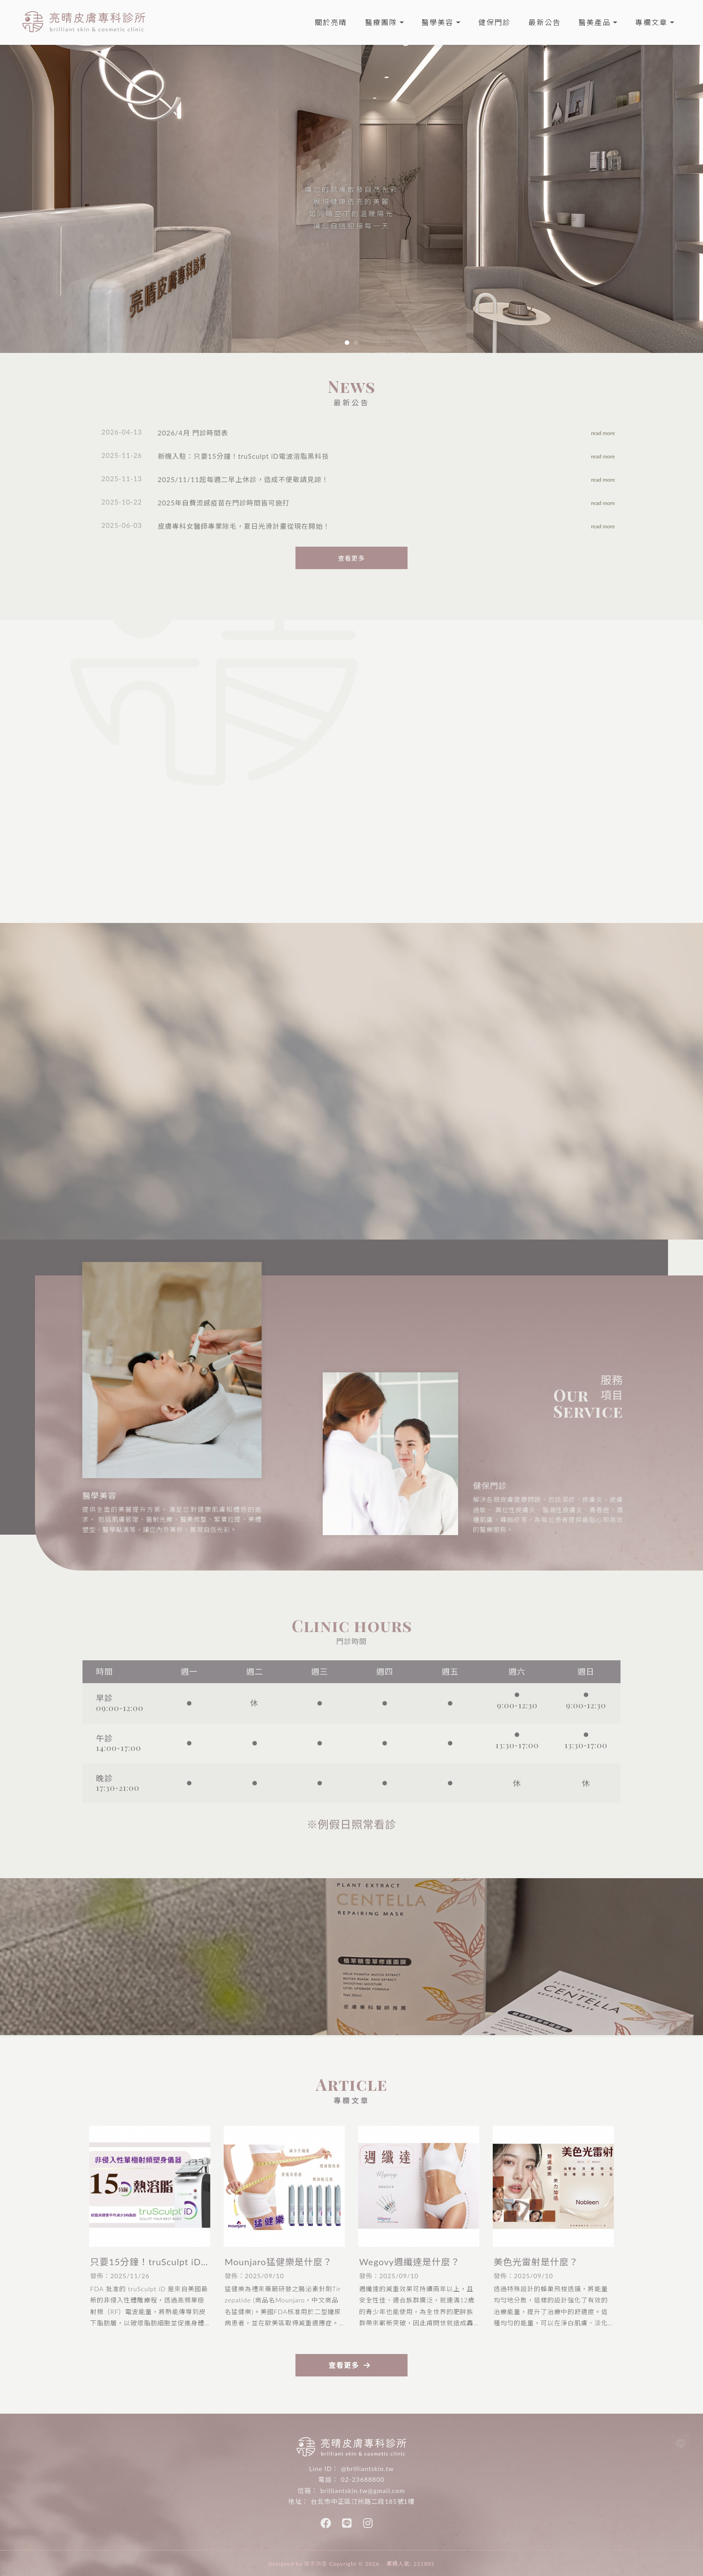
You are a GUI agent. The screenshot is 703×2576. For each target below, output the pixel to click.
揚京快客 (315, 2563)
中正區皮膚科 (345, 2431)
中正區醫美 (383, 2431)
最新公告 (545, 22)
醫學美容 (437, 22)
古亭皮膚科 (418, 2431)
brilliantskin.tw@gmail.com (362, 2490)
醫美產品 (594, 22)
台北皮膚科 (279, 2431)
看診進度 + (339, 1127)
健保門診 (494, 22)
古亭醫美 (449, 2431)
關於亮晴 (331, 22)
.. (383, 2563)
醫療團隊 (381, 22)
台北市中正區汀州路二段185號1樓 (362, 2501)
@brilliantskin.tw (367, 2468)
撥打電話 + (451, 1127)
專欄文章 (651, 22)
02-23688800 (362, 2479)
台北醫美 (311, 2431)
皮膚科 (250, 2431)
